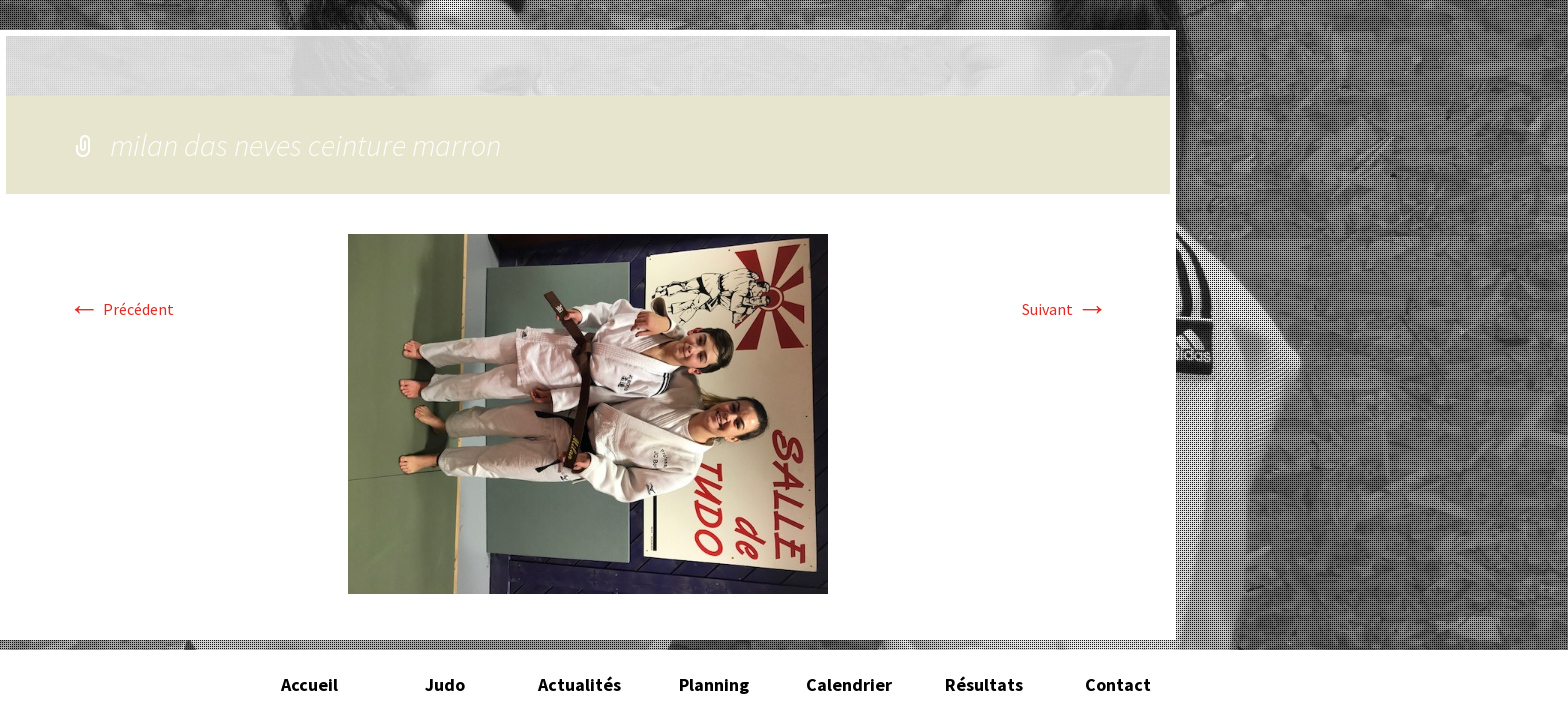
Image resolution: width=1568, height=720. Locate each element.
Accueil (309, 684)
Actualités (579, 684)
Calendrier (849, 684)
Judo (445, 684)
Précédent (121, 309)
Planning (714, 684)
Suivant (1065, 309)
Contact (1118, 684)
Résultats (984, 684)
